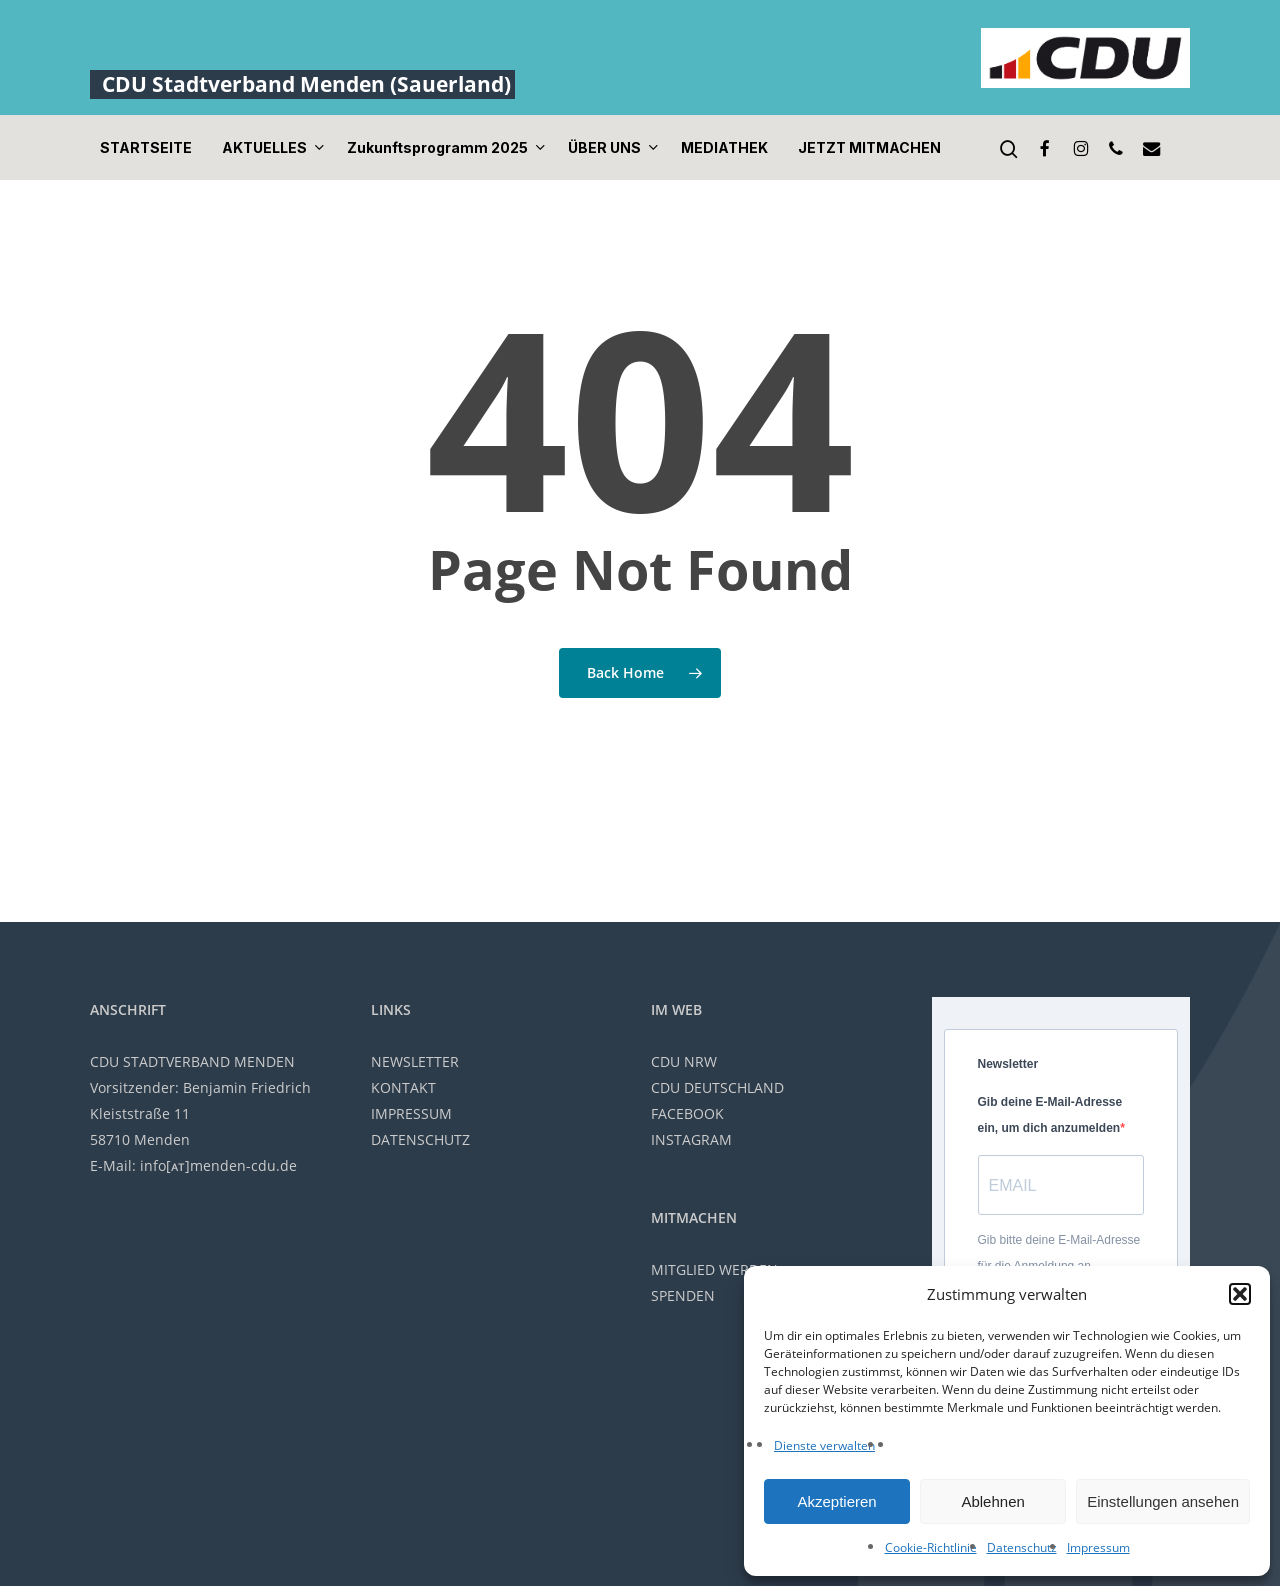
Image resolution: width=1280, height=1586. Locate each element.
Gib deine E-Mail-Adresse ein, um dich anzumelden (1050, 1115)
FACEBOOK (687, 1113)
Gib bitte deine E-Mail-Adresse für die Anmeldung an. (1059, 1253)
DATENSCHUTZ (420, 1139)
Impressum (1098, 1547)
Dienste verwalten (824, 1445)
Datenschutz (1022, 1547)
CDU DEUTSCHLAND (717, 1087)
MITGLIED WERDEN (714, 1269)
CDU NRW (684, 1061)
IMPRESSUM (411, 1113)
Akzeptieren (836, 1501)
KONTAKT (403, 1087)
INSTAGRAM (691, 1139)
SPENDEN (683, 1295)
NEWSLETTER (415, 1061)
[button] (1240, 1294)
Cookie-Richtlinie (931, 1547)
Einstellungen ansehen (1163, 1501)
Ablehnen (992, 1501)
